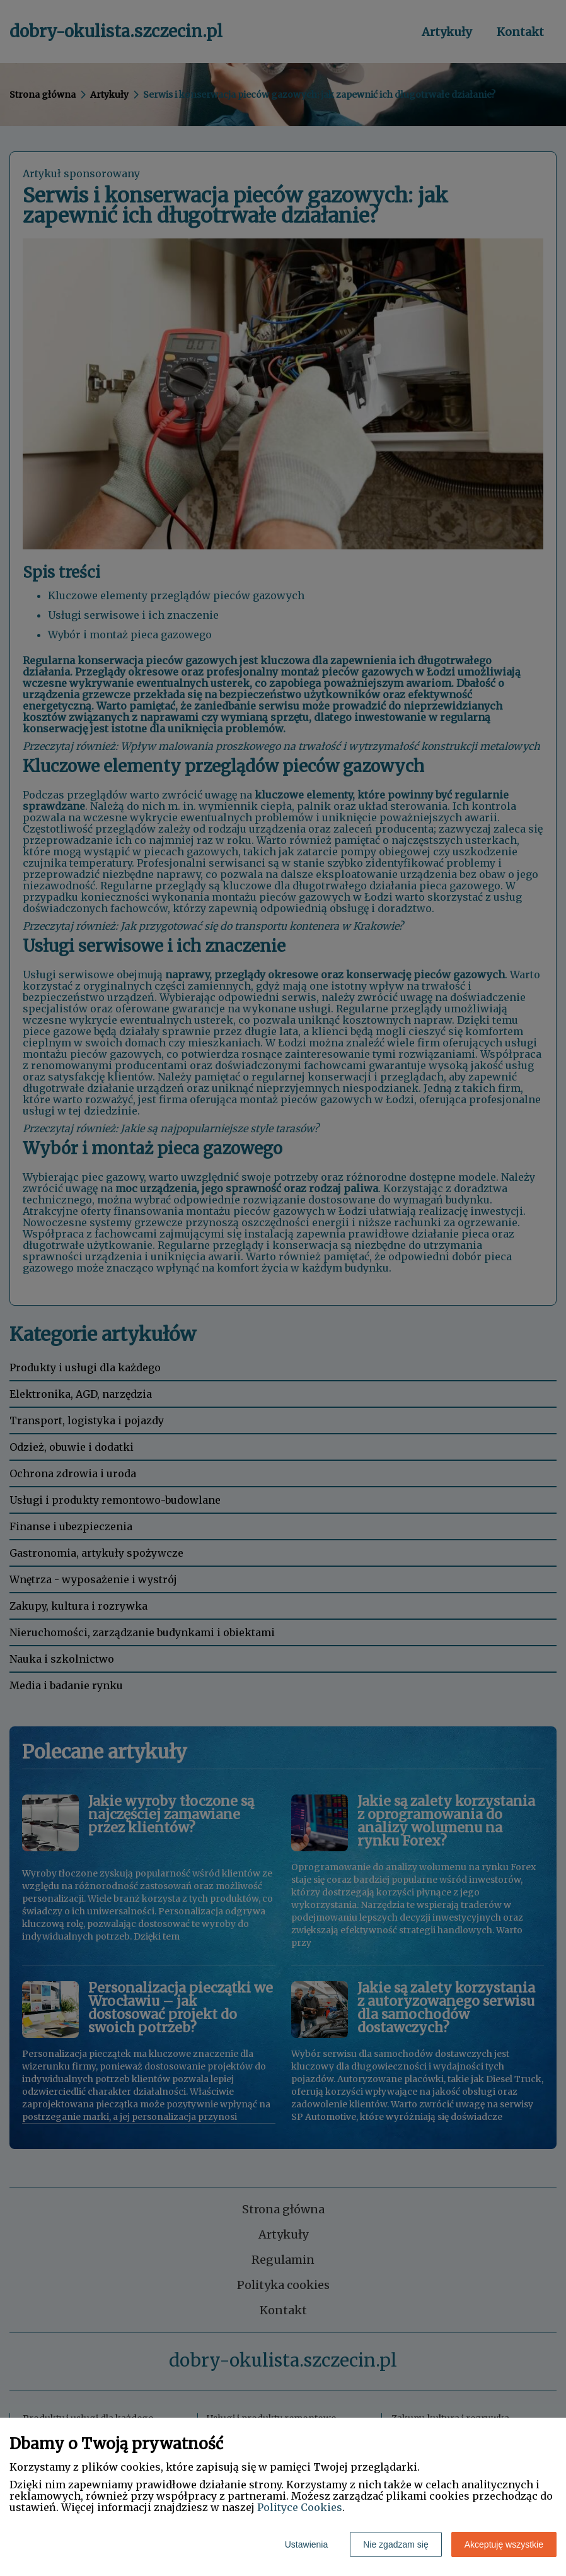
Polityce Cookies (299, 2507)
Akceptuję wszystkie (504, 2544)
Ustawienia (306, 2544)
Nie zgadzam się (396, 2544)
